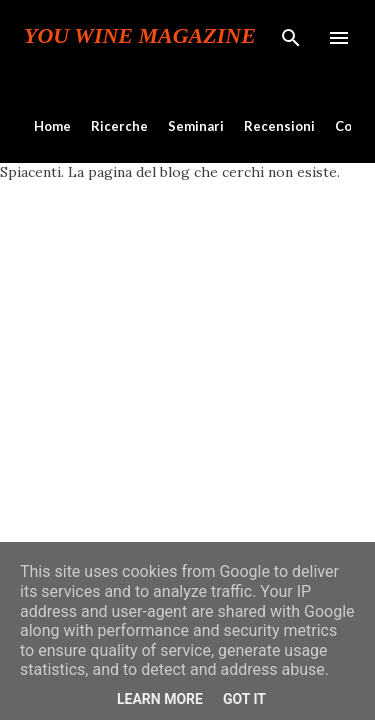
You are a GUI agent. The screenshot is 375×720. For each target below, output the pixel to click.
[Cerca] (291, 36)
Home (52, 126)
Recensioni (279, 126)
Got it (244, 699)
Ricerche (119, 126)
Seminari (196, 126)
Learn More (160, 699)
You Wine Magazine (140, 36)
